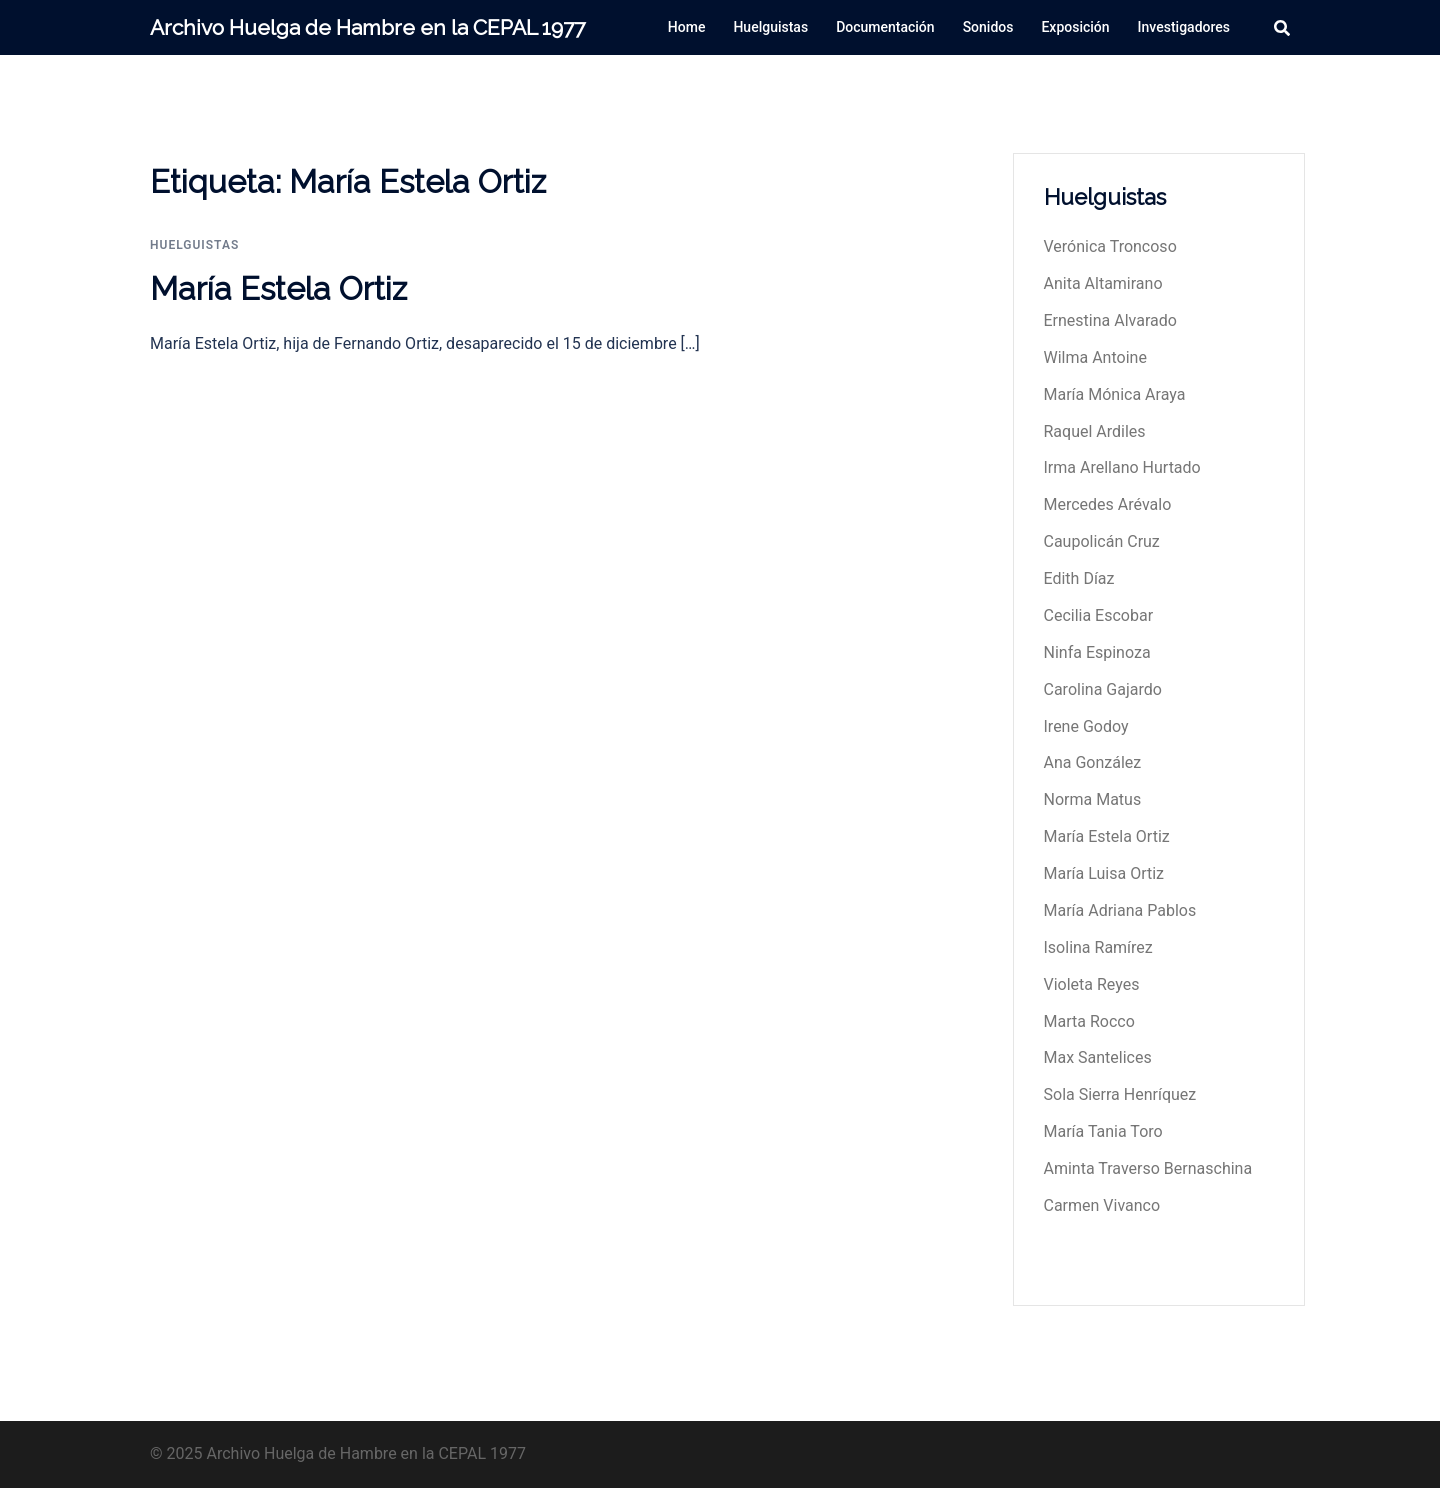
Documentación (885, 27)
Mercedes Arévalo (1108, 504)
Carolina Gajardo (1103, 689)
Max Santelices (1098, 1057)
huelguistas (194, 245)
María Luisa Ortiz (1104, 873)
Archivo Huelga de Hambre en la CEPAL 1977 (367, 27)
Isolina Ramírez (1098, 947)
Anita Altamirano (1103, 283)
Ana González (1093, 762)
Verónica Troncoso (1110, 246)
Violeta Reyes (1092, 984)
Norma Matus (1093, 799)
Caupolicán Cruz (1102, 541)
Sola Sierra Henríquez (1120, 1094)
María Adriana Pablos (1120, 910)
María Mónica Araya (1115, 394)
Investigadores (1184, 27)
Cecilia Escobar (1099, 615)
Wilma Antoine (1095, 357)
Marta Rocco (1089, 1021)
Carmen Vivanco (1102, 1205)
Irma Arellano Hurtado (1122, 467)
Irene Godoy (1086, 726)
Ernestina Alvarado (1110, 320)
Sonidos (988, 27)
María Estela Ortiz (278, 288)
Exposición (1075, 27)
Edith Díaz (1079, 578)
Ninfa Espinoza (1097, 652)
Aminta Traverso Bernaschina (1148, 1168)
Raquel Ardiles (1095, 431)
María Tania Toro (1103, 1131)
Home (687, 27)
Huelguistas (770, 27)
